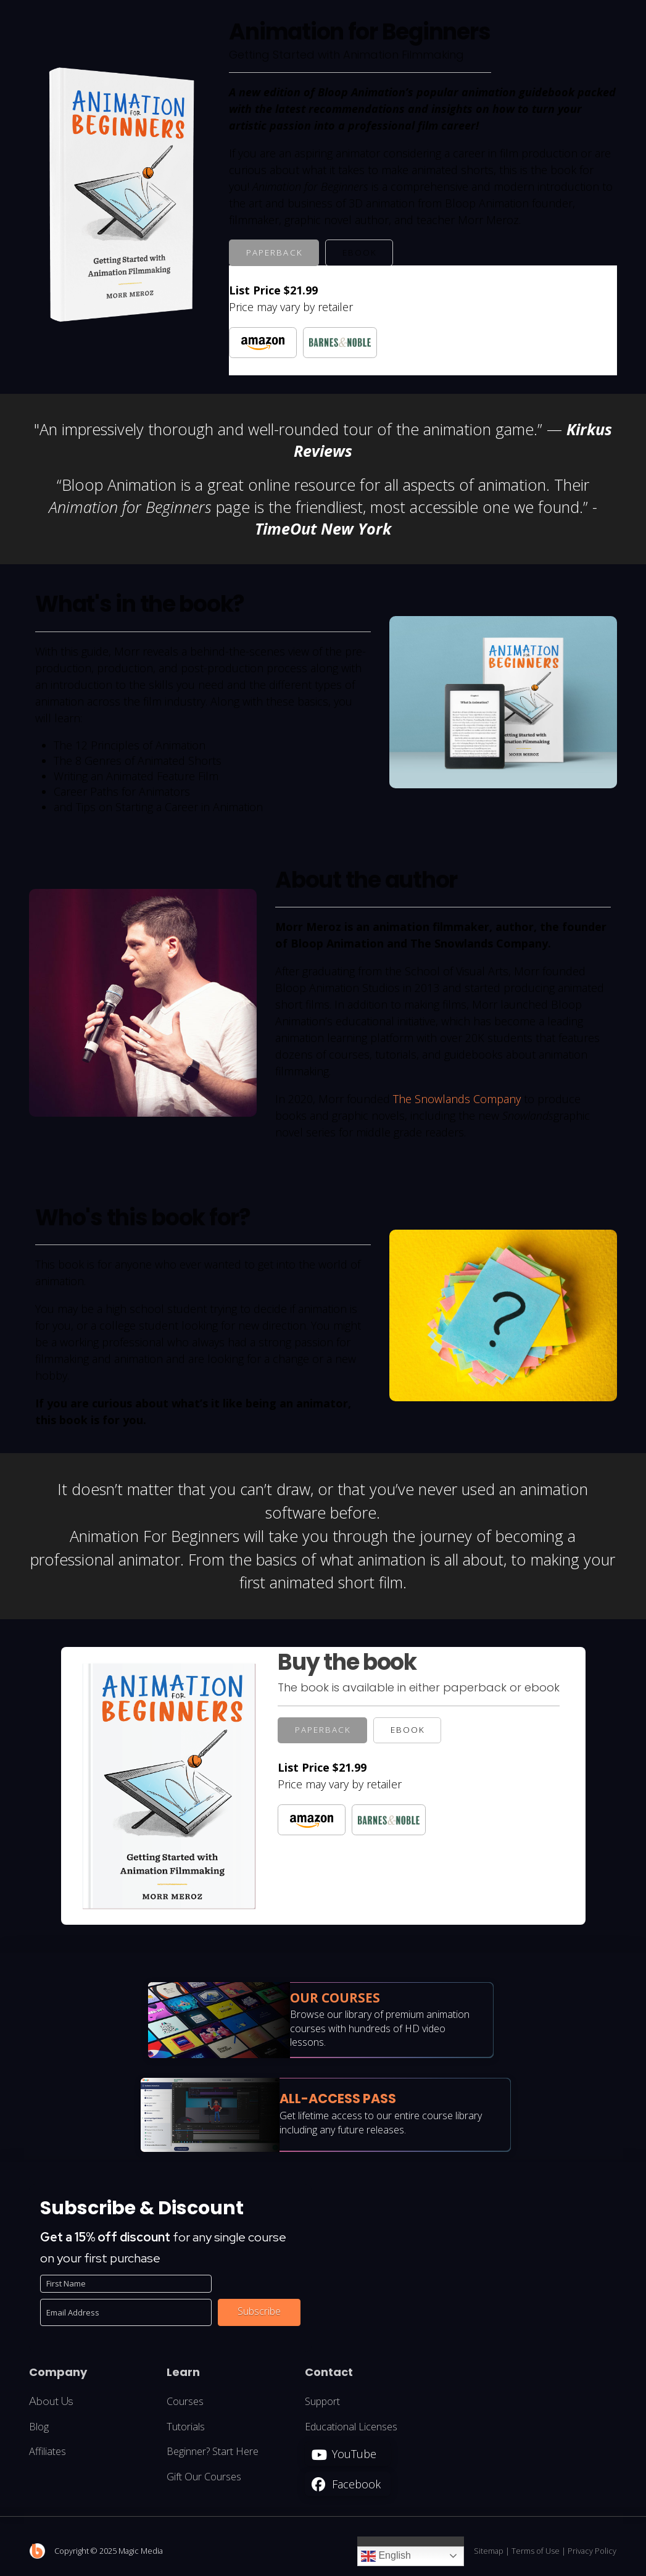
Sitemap (488, 2550)
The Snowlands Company (457, 1098)
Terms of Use (535, 2550)
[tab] (273, 253)
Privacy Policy (592, 2550)
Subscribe (259, 2311)
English (386, 2556)
